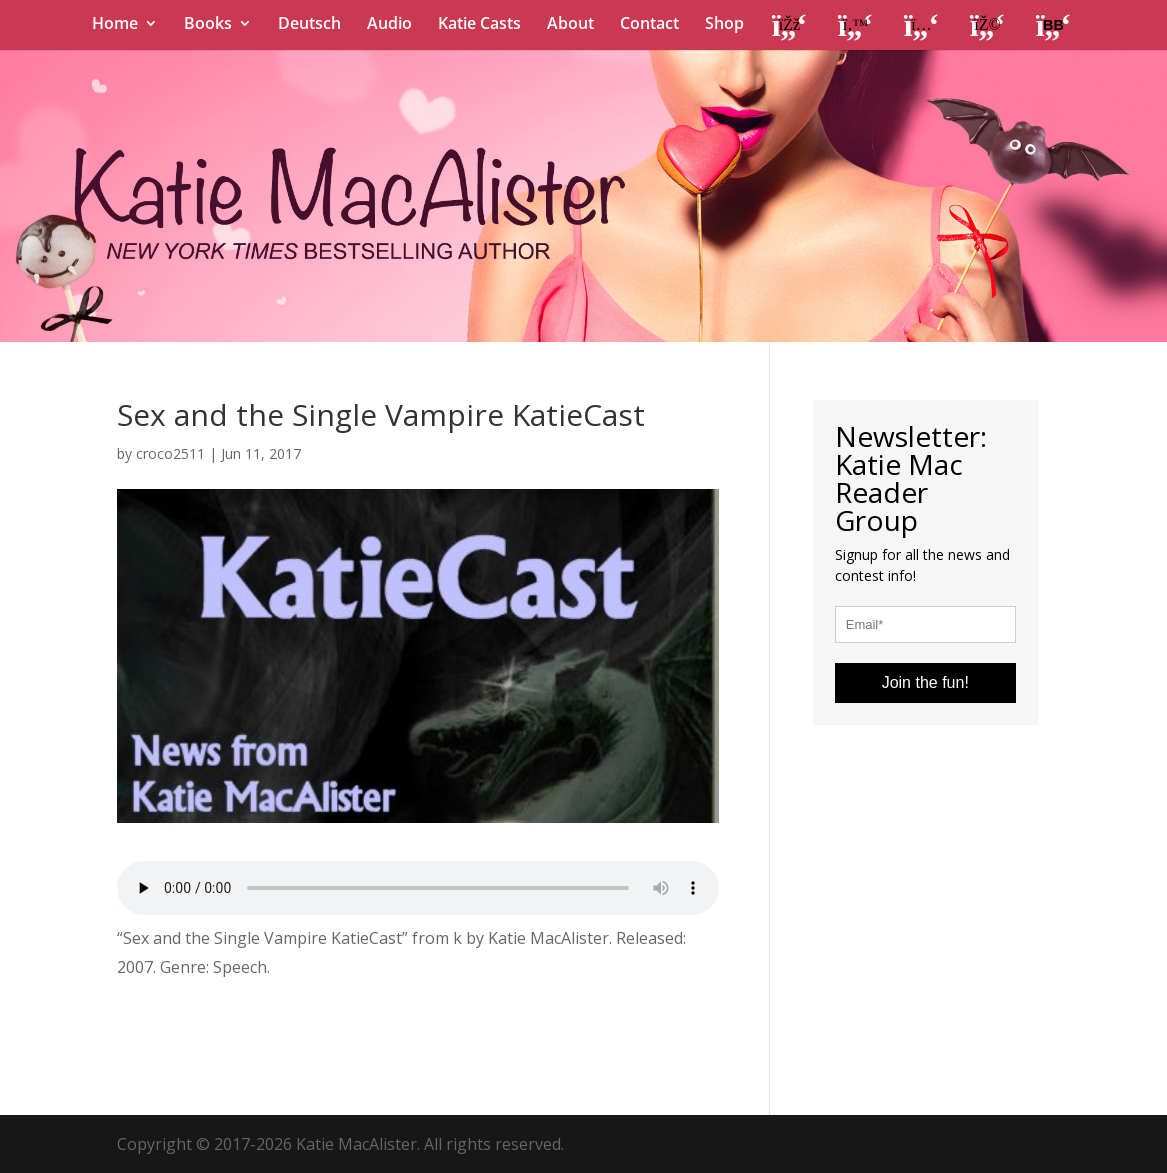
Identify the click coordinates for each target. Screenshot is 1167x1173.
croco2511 (170, 453)
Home (115, 25)
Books (208, 25)
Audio (389, 25)
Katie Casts (479, 25)
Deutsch (309, 25)
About (570, 25)
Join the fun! (925, 682)
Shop (724, 25)
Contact (649, 25)
